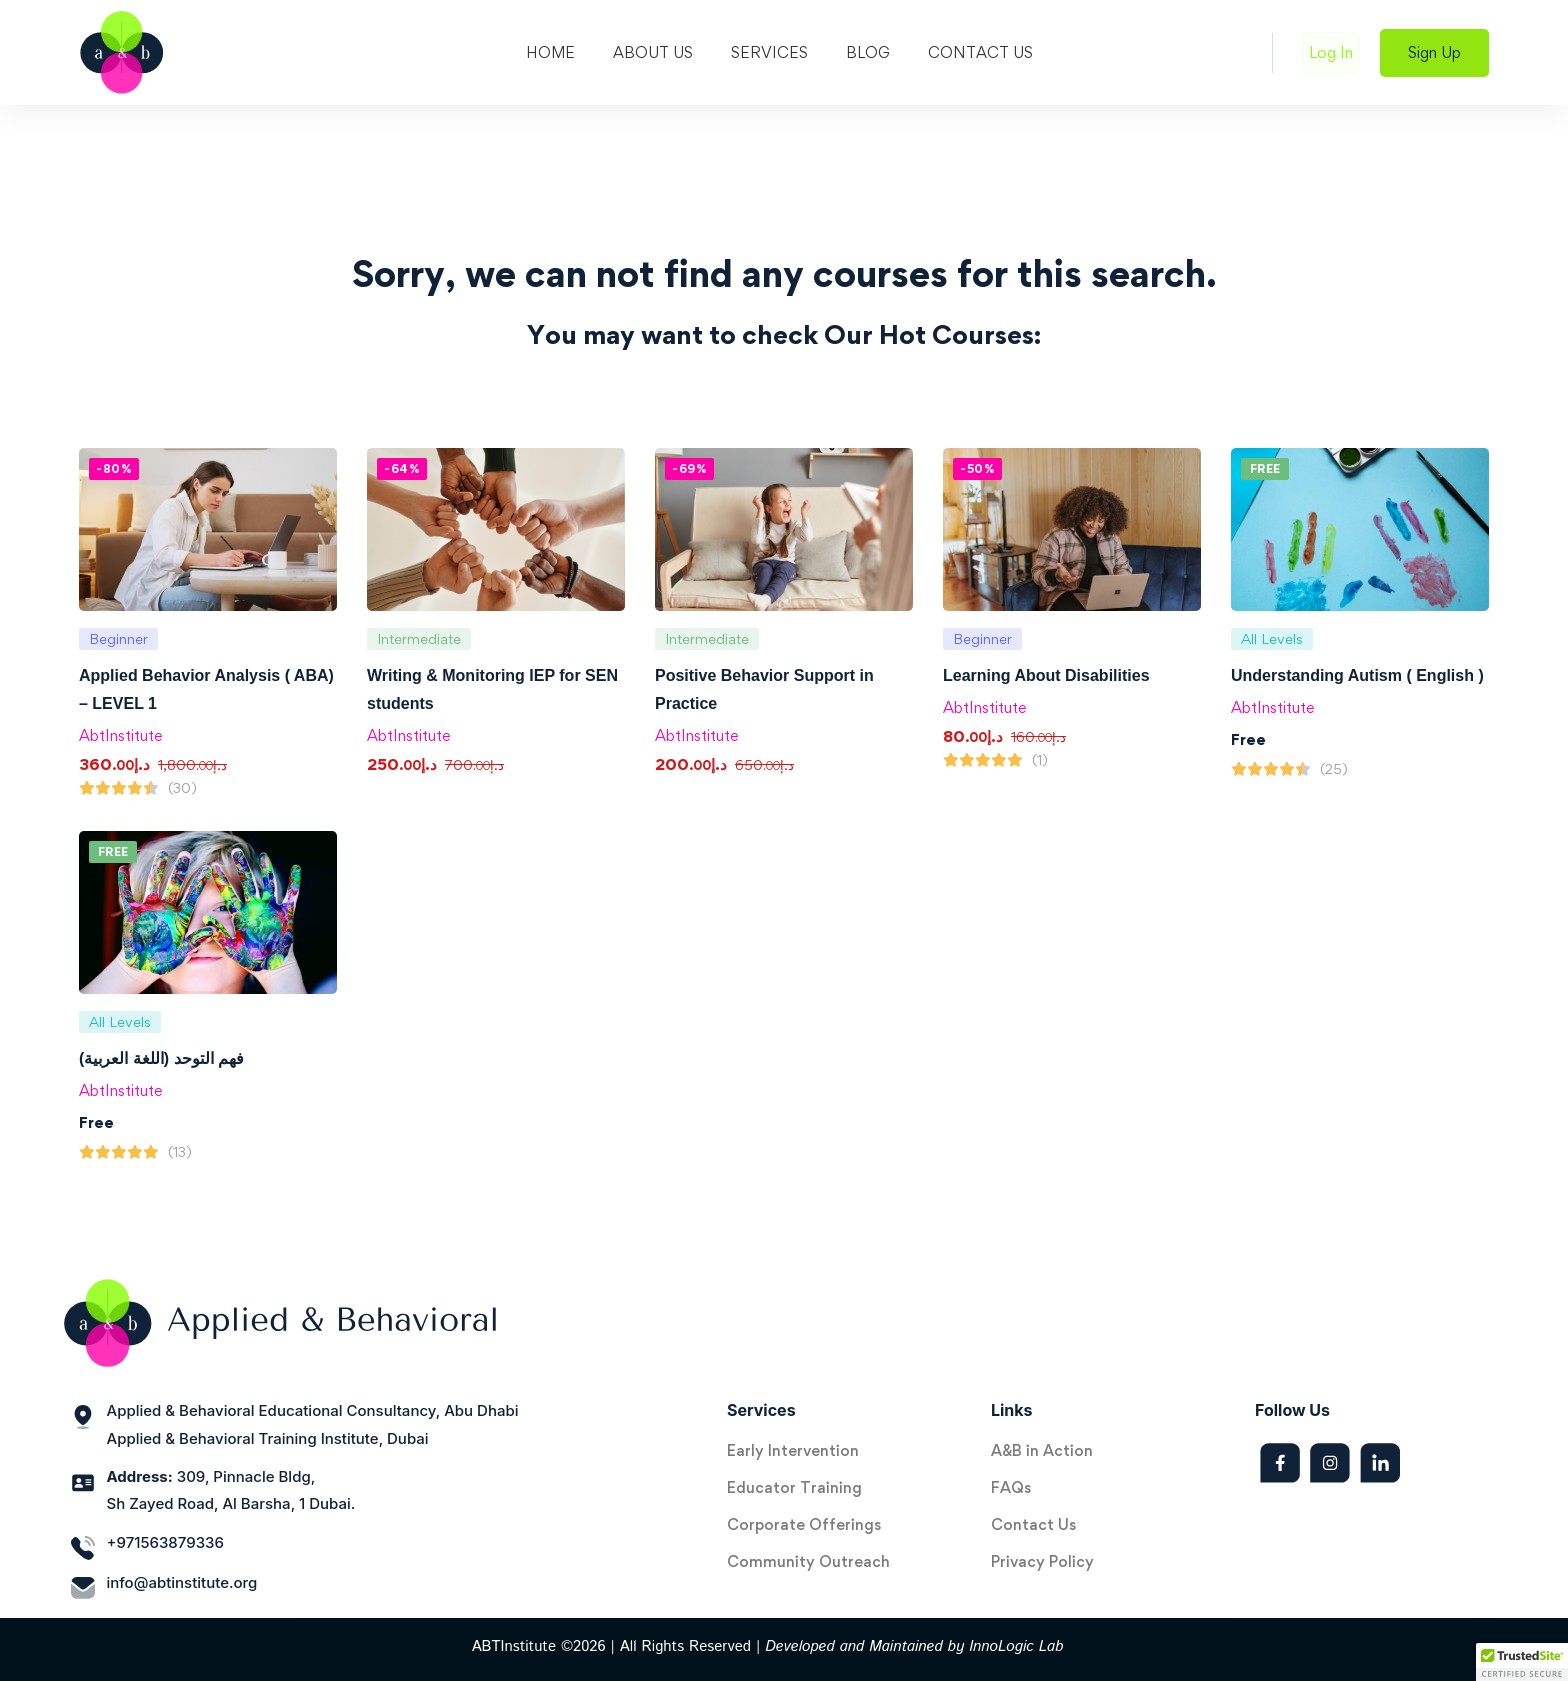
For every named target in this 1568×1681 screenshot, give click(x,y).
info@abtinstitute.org (182, 1582)
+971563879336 (165, 1542)
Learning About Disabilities (1046, 675)
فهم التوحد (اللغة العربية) (161, 1058)
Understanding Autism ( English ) (1357, 675)
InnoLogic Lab (1016, 1646)
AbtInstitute (120, 735)
